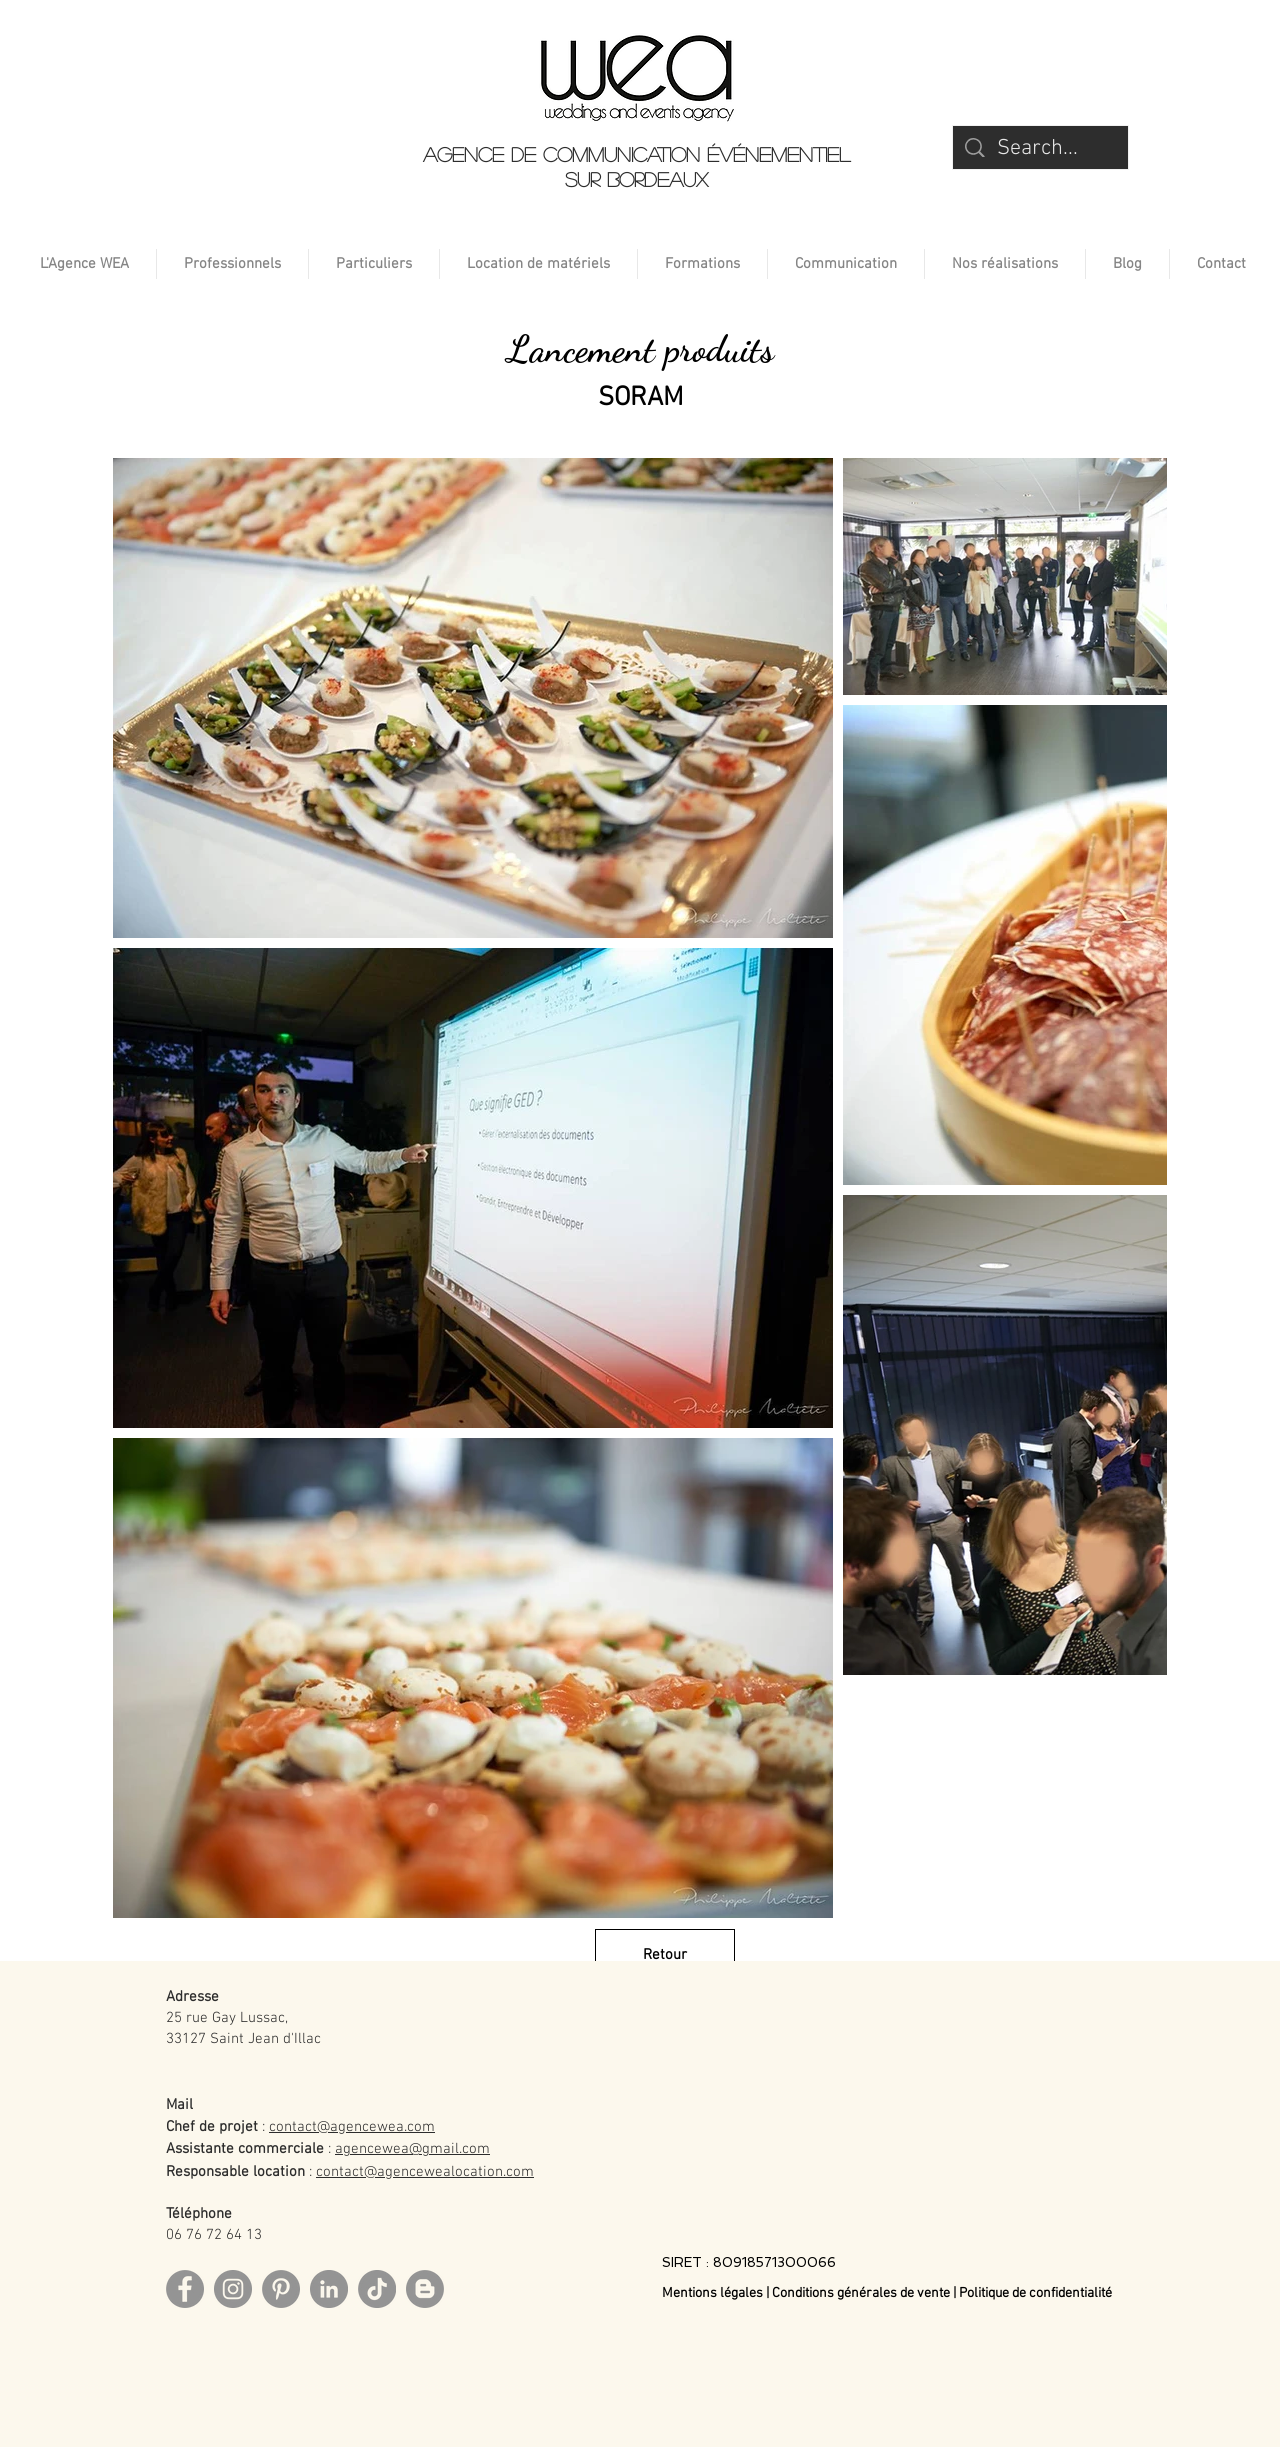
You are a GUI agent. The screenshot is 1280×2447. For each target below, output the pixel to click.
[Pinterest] (281, 2289)
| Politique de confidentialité (1032, 2293)
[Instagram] (233, 2289)
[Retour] (665, 1955)
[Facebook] (185, 2289)
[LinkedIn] (329, 2289)
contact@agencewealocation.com (425, 2172)
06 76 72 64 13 (214, 2235)
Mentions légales (714, 2293)
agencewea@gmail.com (412, 2149)
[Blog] (425, 2289)
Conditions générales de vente (861, 2293)
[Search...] (1041, 149)
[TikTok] (377, 2289)
